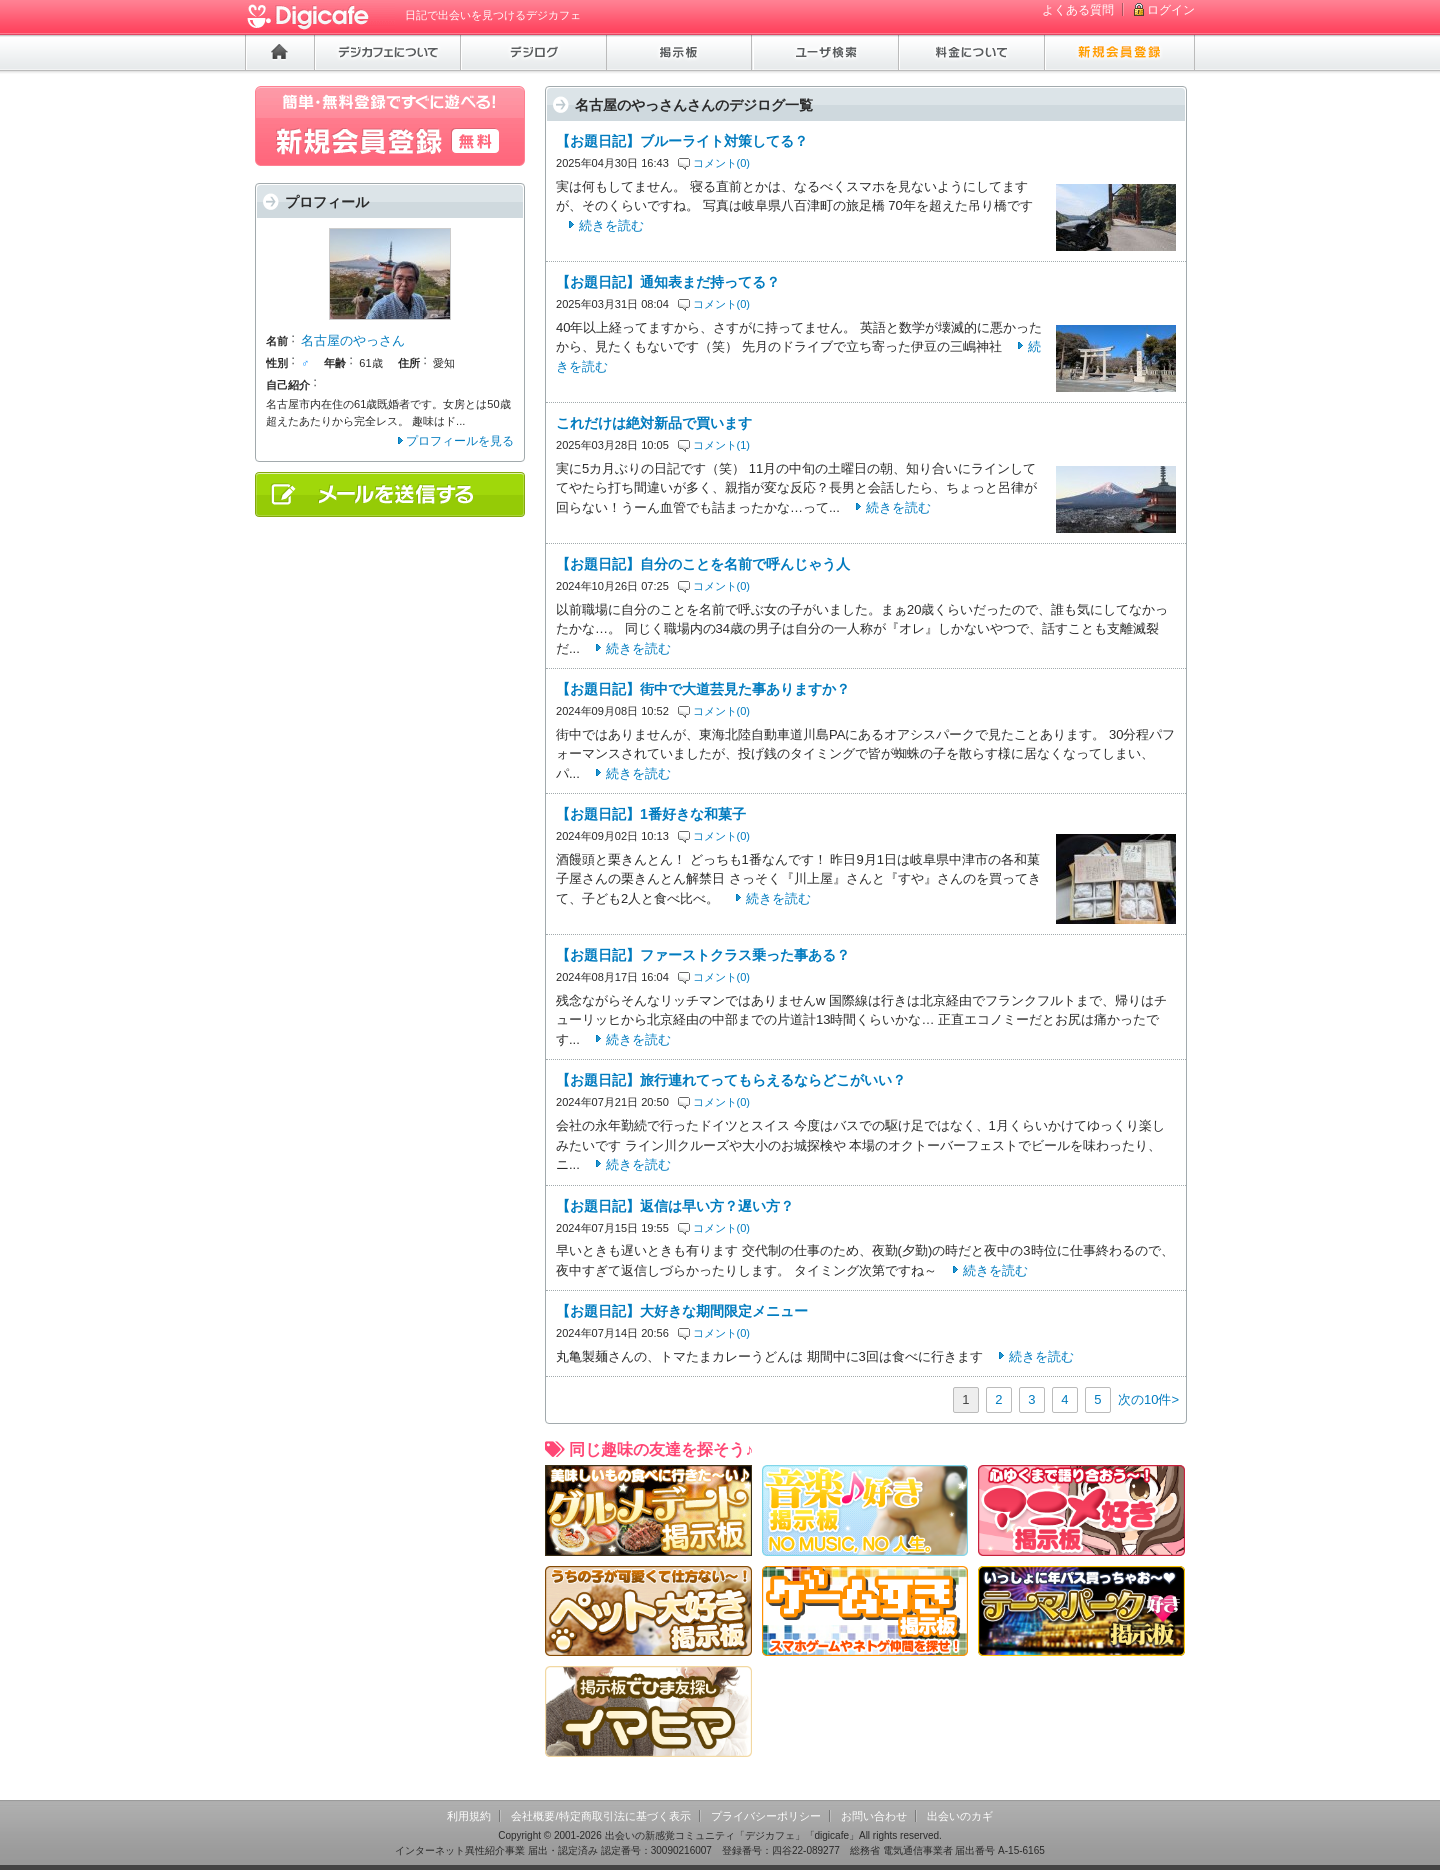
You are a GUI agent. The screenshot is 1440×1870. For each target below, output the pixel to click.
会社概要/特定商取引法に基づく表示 (600, 1816)
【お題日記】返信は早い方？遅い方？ (675, 1206)
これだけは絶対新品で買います (654, 423)
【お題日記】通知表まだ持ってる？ (668, 282)
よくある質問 (1078, 10)
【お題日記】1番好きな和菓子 (651, 814)
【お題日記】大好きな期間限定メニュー (682, 1311)
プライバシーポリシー (766, 1816)
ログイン (1171, 10)
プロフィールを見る (460, 441)
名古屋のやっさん (353, 340)
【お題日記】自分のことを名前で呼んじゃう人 (703, 564)
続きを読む (611, 225)
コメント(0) (722, 163)
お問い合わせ (874, 1816)
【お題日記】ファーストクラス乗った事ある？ (703, 955)
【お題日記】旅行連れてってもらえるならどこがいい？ (731, 1080)
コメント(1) (722, 445)
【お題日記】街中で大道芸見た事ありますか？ (703, 689)
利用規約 (469, 1816)
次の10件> (1148, 1399)
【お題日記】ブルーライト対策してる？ (682, 141)
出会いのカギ (960, 1816)
